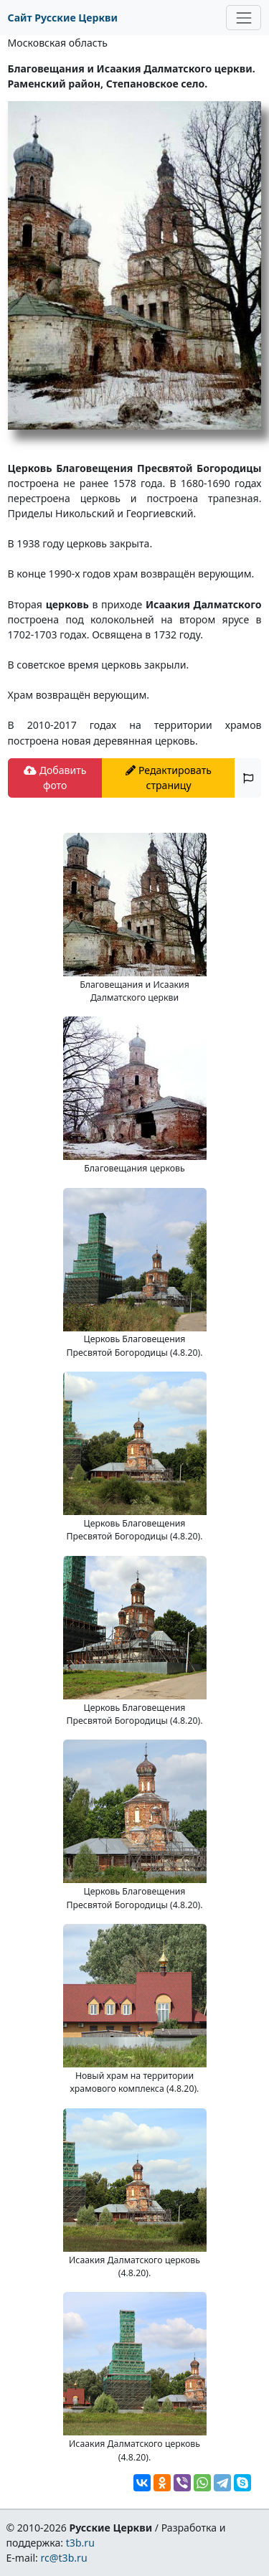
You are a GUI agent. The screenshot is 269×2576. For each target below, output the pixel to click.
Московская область (58, 42)
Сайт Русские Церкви (63, 17)
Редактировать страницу (169, 777)
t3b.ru (80, 2542)
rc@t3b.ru (64, 2558)
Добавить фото (55, 777)
